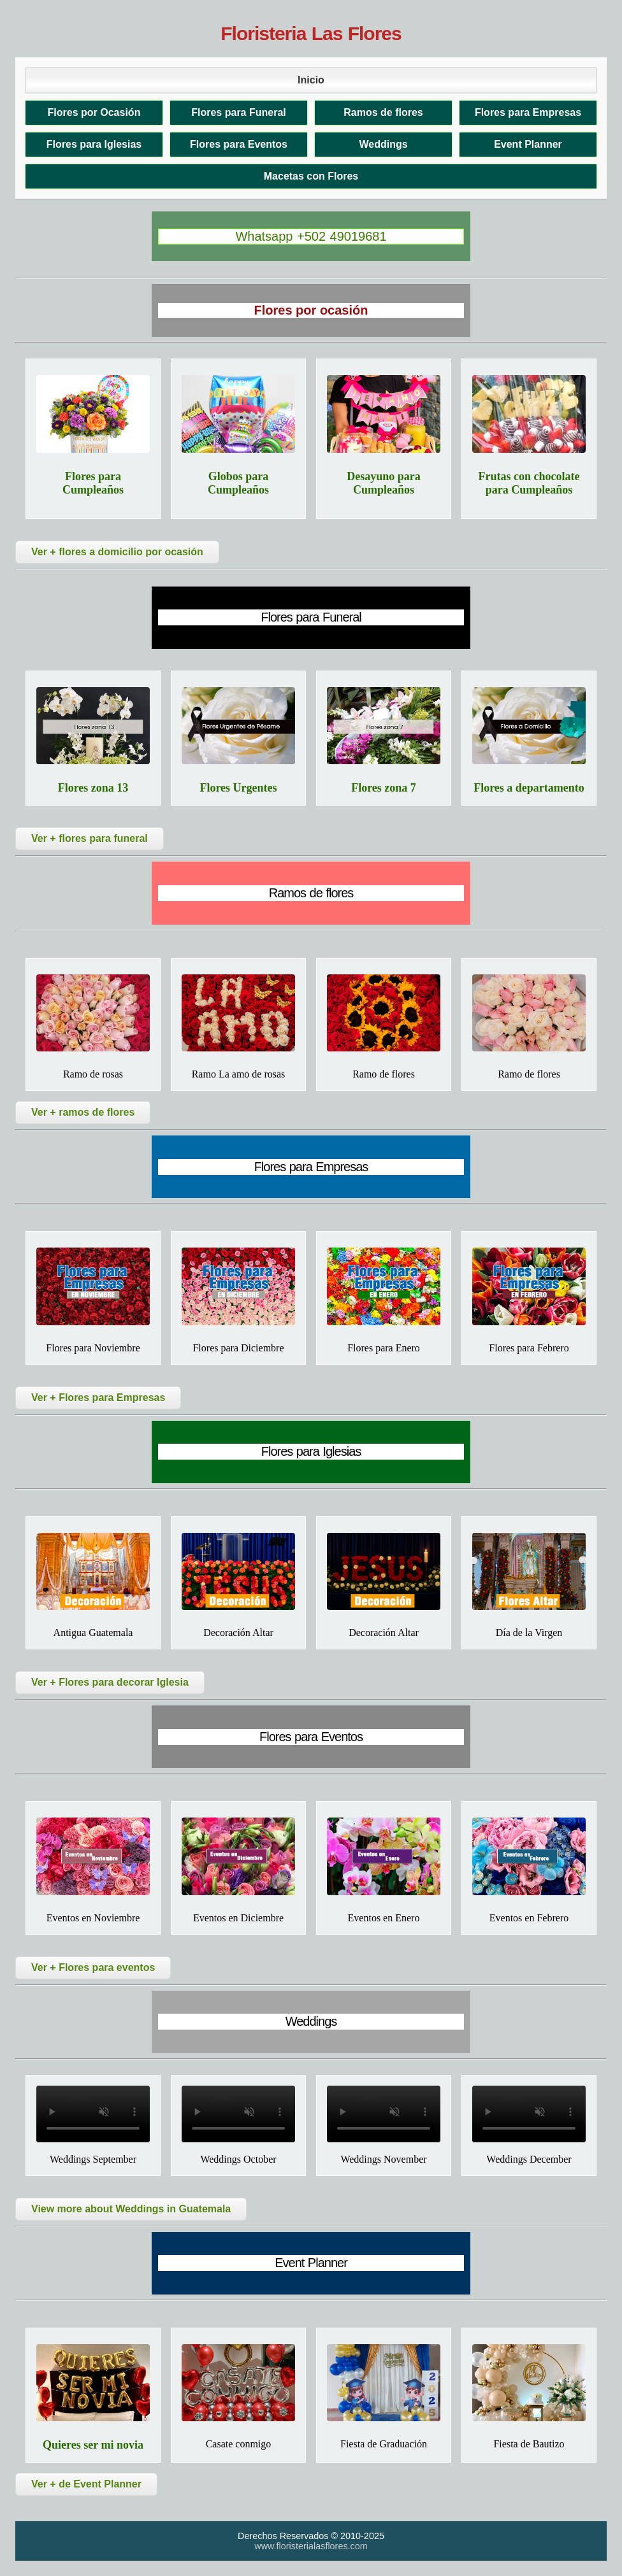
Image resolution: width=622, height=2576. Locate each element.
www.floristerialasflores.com (311, 2546)
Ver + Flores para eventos (93, 1967)
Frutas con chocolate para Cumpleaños (529, 483)
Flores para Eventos (238, 144)
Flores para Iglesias (94, 144)
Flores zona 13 (93, 787)
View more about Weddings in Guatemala (131, 2208)
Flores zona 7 (383, 787)
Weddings (383, 144)
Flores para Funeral (238, 112)
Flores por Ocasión (94, 112)
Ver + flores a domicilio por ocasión (117, 551)
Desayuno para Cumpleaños (384, 483)
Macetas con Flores (311, 176)
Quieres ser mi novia (93, 2444)
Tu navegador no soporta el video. (93, 2114)
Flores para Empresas (528, 112)
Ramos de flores (383, 112)
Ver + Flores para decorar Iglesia (110, 1682)
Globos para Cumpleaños (238, 483)
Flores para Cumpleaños (93, 483)
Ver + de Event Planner (86, 2484)
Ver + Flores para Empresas (98, 1397)
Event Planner (528, 144)
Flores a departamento (529, 787)
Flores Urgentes (238, 787)
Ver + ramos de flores (82, 1112)
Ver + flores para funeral (89, 838)
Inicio (311, 80)
